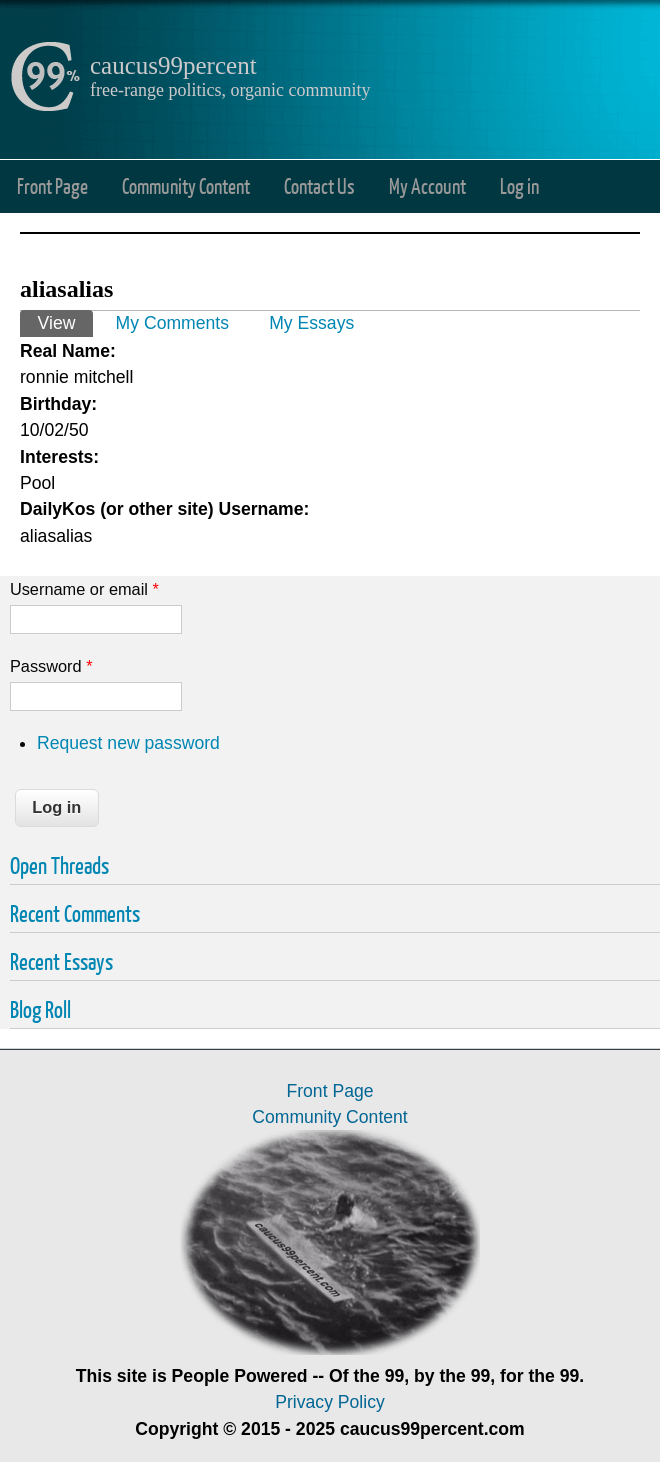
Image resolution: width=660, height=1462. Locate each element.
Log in (519, 185)
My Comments (172, 323)
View (65, 321)
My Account (427, 185)
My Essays (311, 323)
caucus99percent (173, 65)
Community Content (186, 185)
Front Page (52, 185)
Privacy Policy (330, 1402)
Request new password (128, 743)
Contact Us (319, 185)
